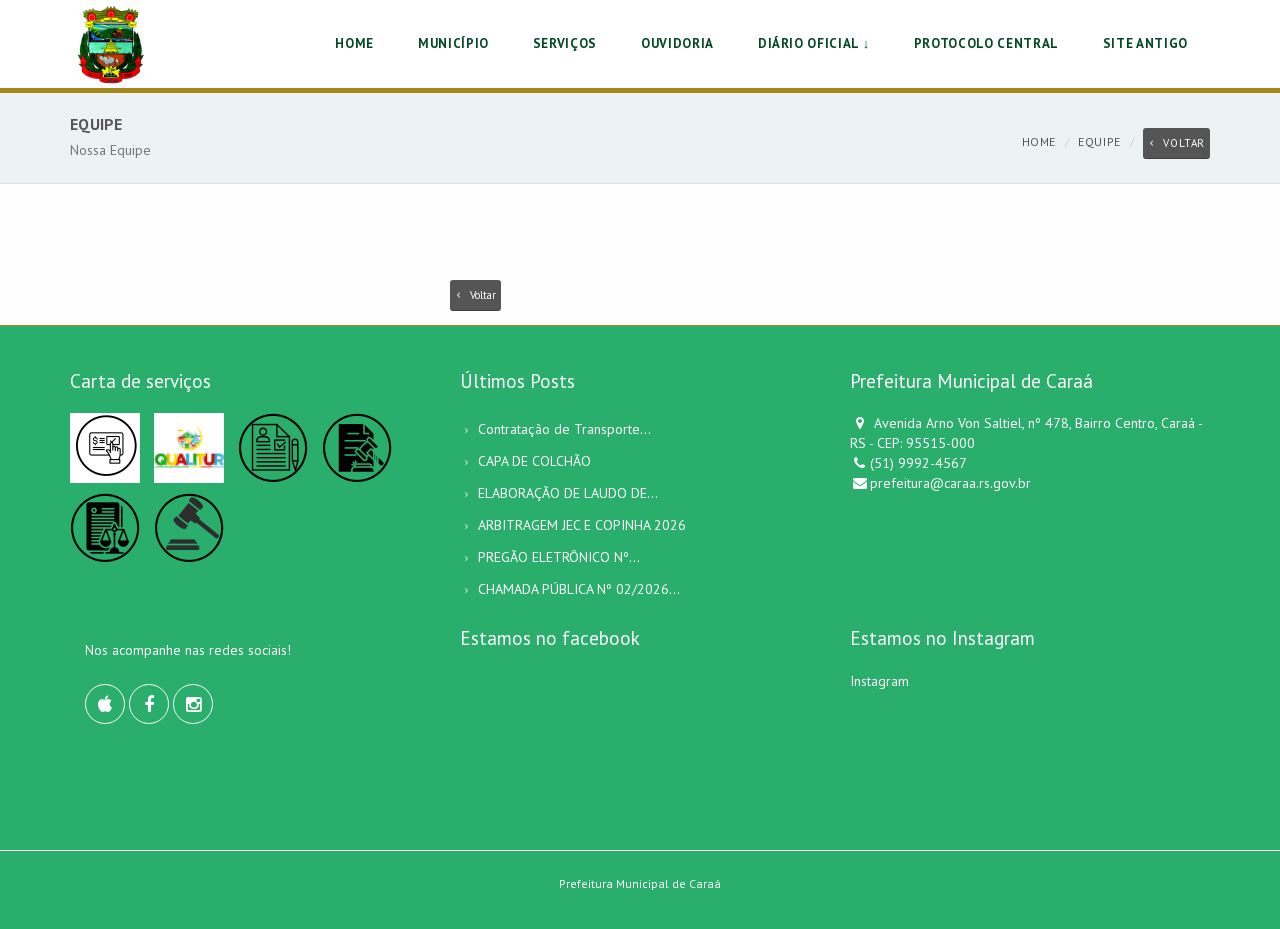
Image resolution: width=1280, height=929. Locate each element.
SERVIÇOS (565, 43)
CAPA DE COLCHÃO (534, 461)
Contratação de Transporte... (564, 429)
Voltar (1176, 143)
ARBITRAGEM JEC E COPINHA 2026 (582, 525)
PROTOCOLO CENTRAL (986, 43)
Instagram (879, 681)
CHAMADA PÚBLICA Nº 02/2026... (579, 589)
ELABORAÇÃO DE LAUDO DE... (568, 493)
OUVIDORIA (677, 43)
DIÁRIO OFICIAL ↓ (814, 43)
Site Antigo (1145, 43)
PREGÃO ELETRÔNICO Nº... (559, 557)
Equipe (1099, 141)
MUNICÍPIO (453, 43)
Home (1039, 141)
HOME (354, 43)
